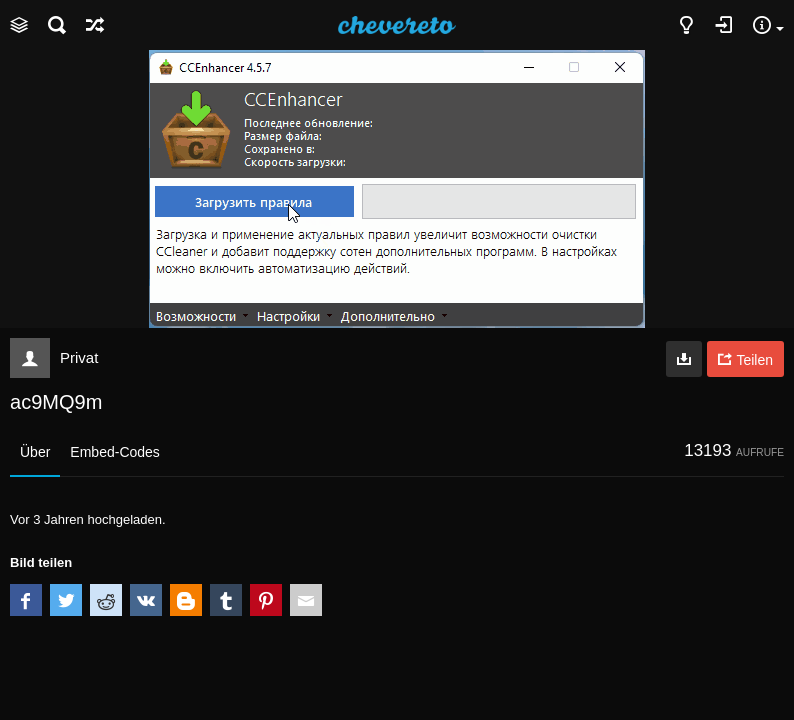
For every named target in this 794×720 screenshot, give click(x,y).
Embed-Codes (115, 452)
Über (35, 452)
